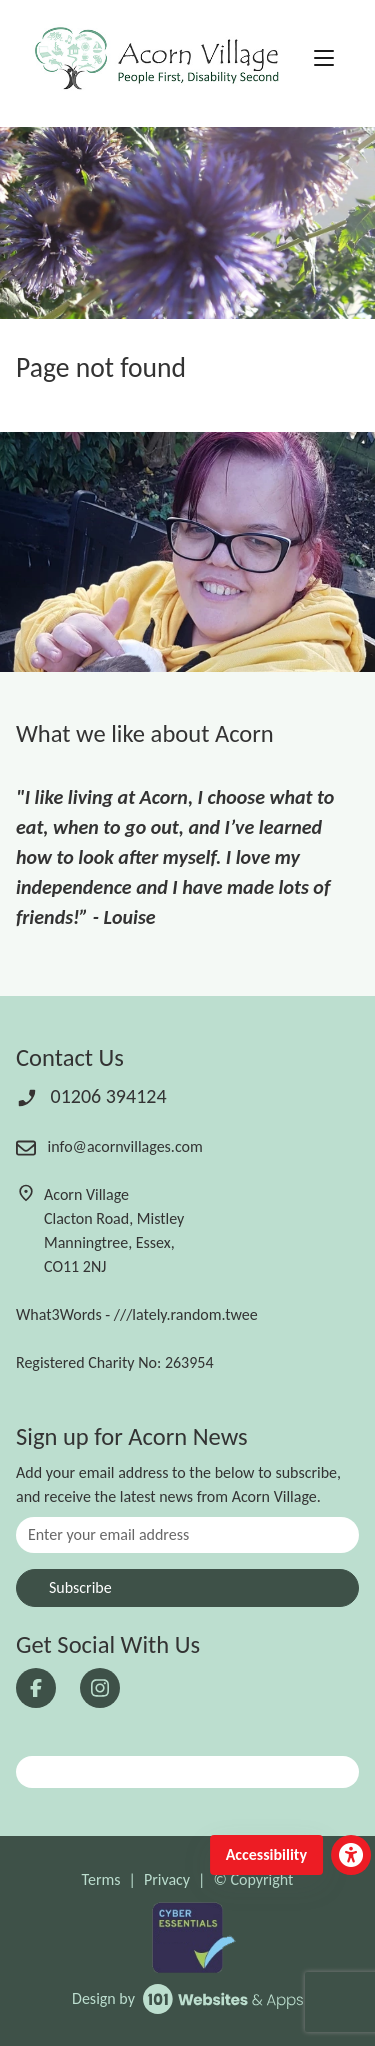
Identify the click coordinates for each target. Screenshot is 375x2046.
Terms (101, 1879)
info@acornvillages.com (109, 1146)
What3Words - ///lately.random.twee (137, 1314)
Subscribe (80, 1587)
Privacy (167, 1879)
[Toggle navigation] (324, 59)
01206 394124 (91, 1096)
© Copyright (253, 1879)
